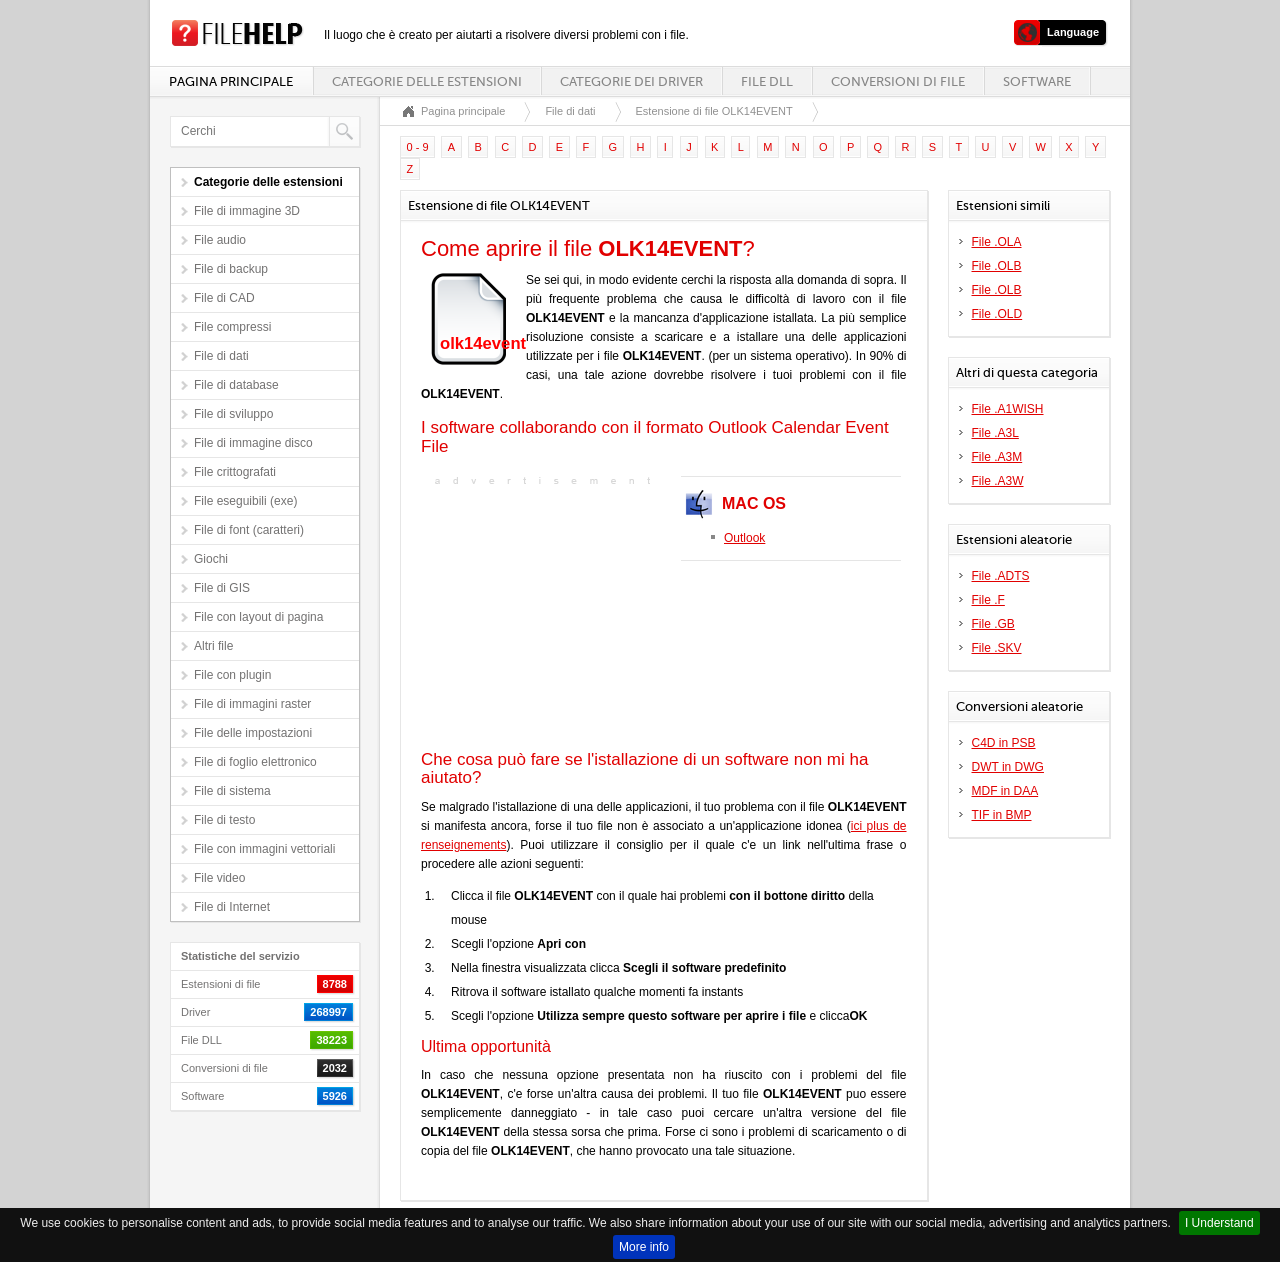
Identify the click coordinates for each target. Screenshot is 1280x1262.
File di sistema (232, 791)
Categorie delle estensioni (427, 81)
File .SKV (997, 648)
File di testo (224, 820)
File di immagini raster (252, 704)
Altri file (213, 646)
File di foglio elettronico (255, 762)
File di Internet (232, 907)
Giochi (211, 559)
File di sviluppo (233, 414)
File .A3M (997, 457)
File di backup (231, 269)
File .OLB (997, 266)
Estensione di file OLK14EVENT (714, 111)
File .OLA (997, 242)
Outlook (744, 538)
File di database (236, 385)
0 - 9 (418, 147)
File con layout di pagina (258, 617)
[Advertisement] (546, 616)
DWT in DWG (1008, 767)
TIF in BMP (1002, 815)
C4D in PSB (1004, 743)
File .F (988, 600)
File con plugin (232, 675)
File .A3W (998, 481)
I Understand (1219, 1223)
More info (644, 1247)
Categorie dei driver (631, 81)
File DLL (767, 81)
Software (1037, 81)
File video (219, 878)
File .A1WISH (1008, 409)
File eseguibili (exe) (245, 501)
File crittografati (235, 472)
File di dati (221, 356)
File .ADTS (1001, 576)
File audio (220, 240)
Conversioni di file (898, 81)
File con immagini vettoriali (264, 849)
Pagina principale (231, 81)
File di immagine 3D (247, 211)
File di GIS (222, 588)
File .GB (993, 624)
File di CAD (224, 298)
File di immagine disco (253, 443)
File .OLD (997, 314)
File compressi (232, 327)
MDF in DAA (1005, 791)
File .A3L (995, 433)
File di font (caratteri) (249, 530)
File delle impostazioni (253, 733)
